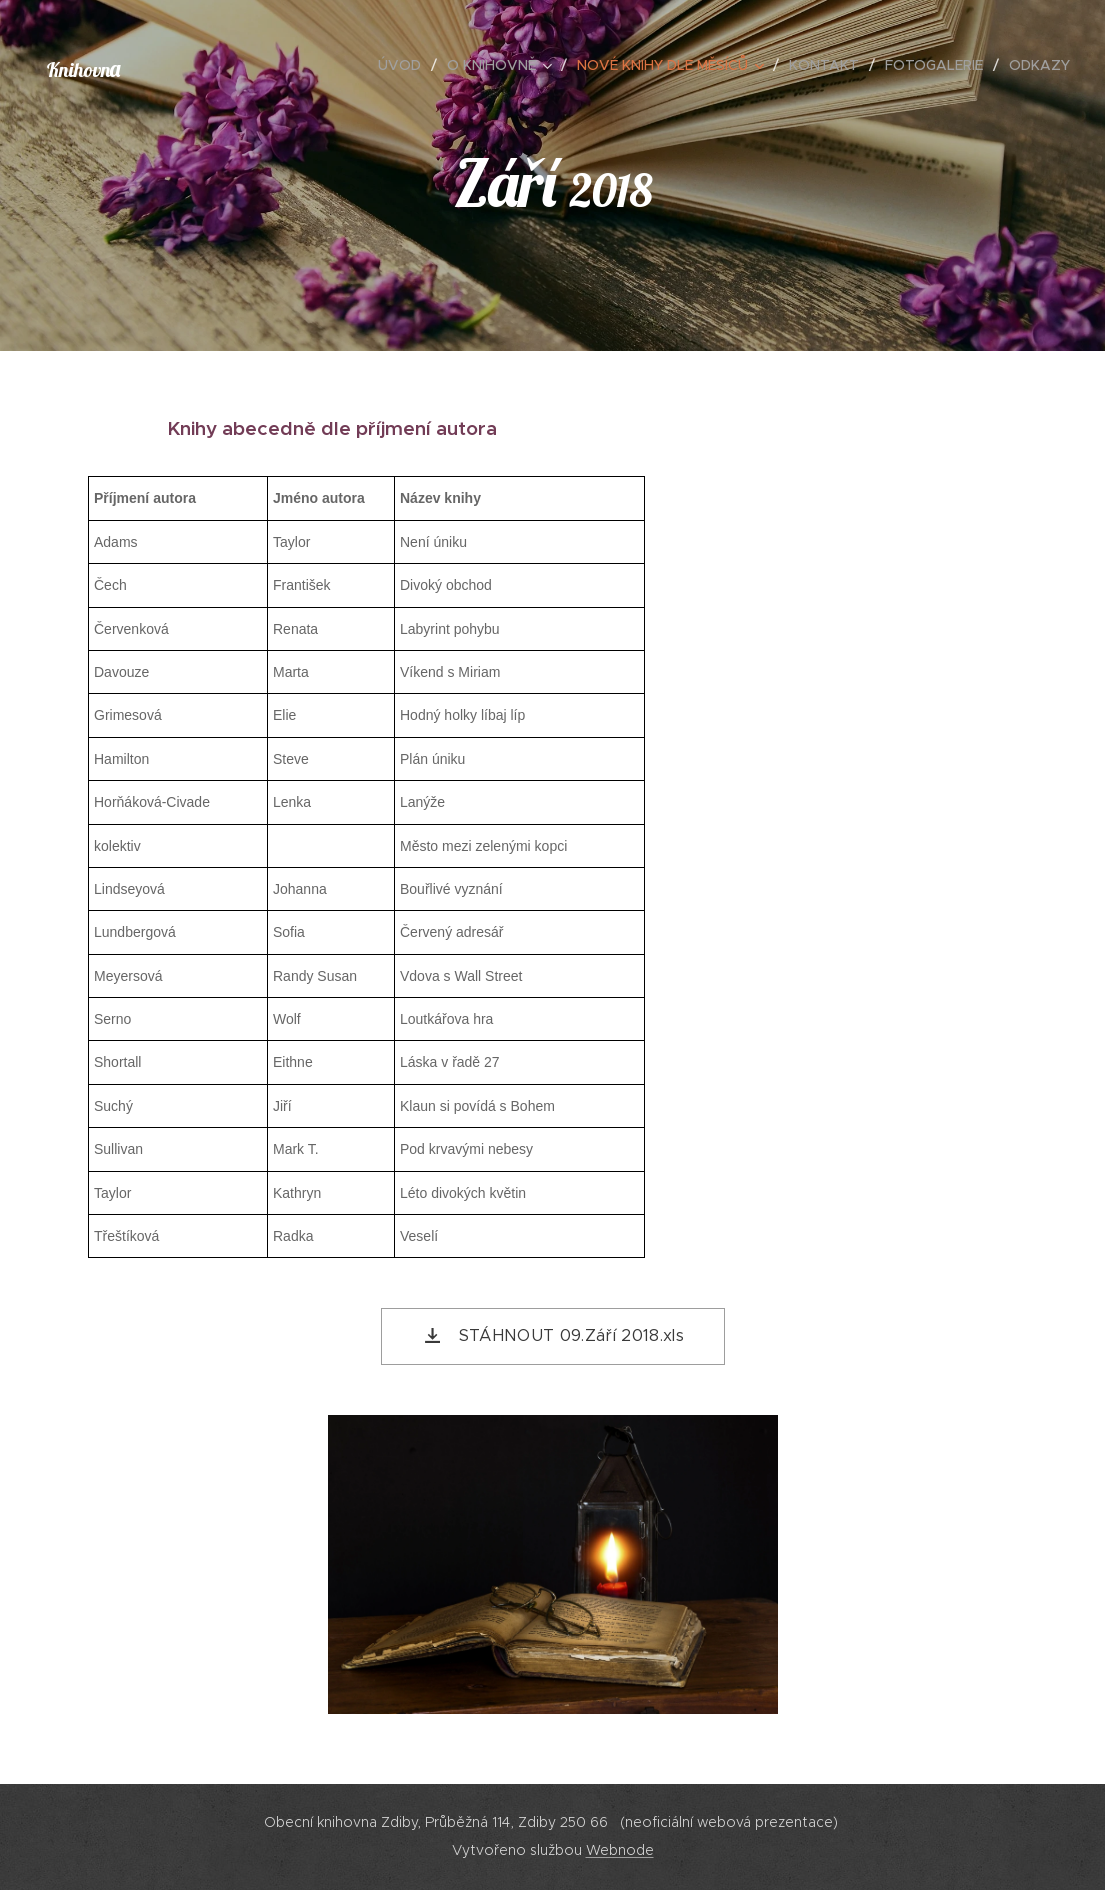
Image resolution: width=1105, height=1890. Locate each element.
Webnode (620, 1850)
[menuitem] (405, 65)
